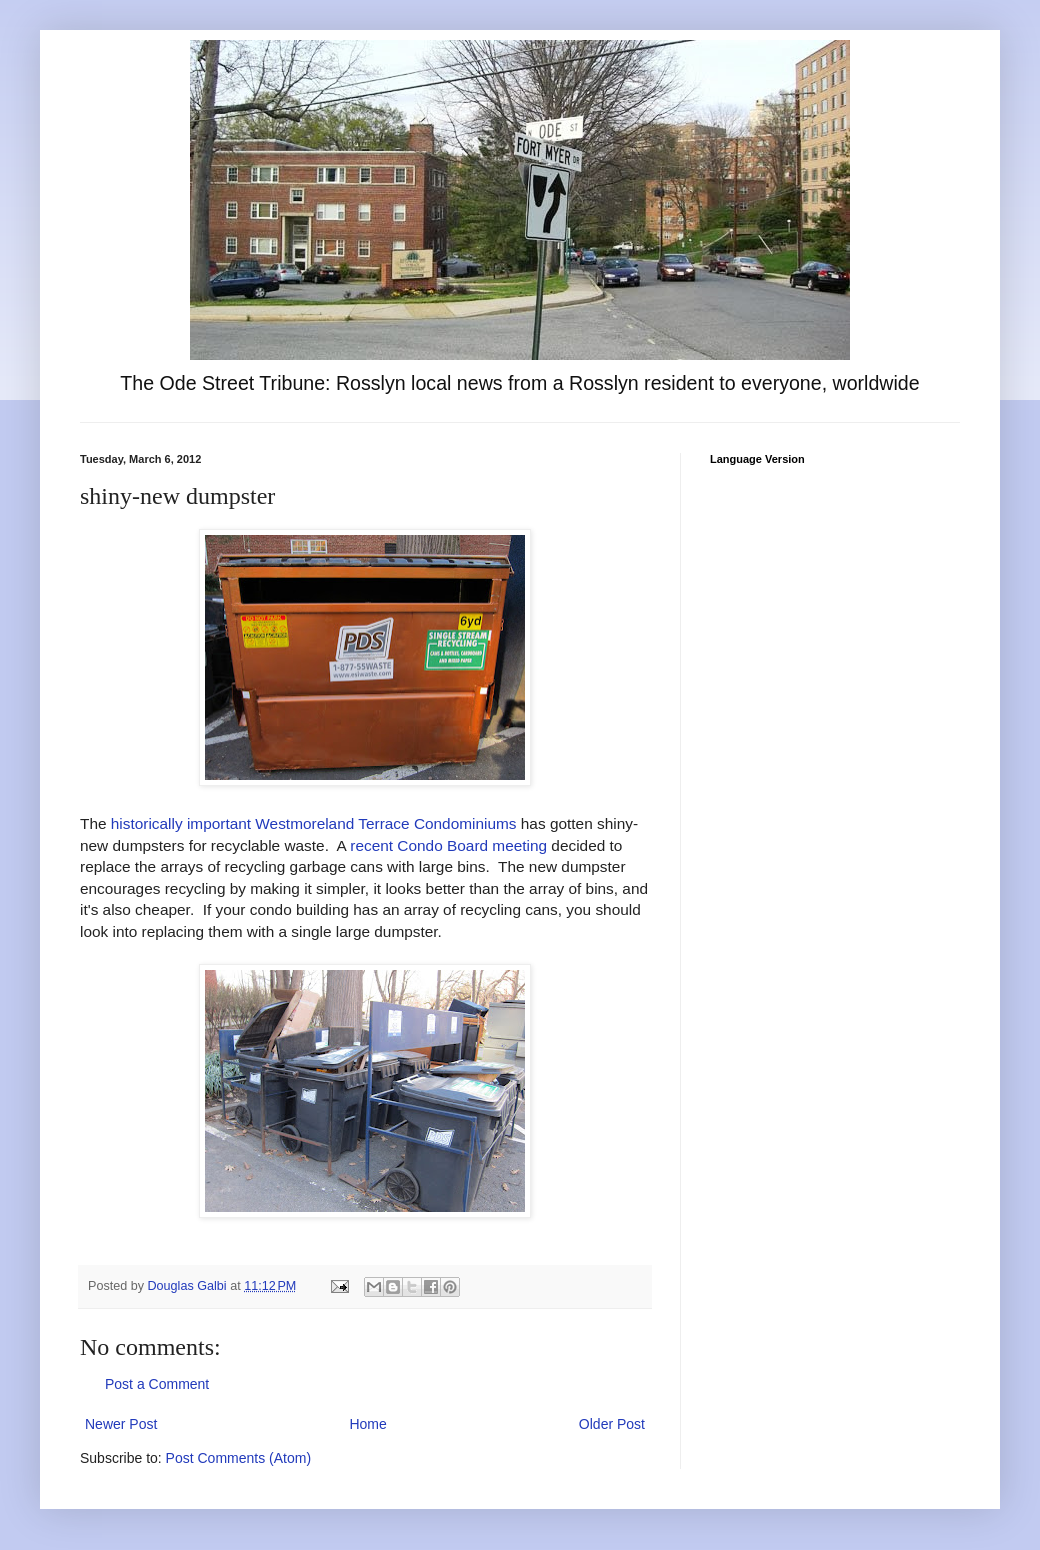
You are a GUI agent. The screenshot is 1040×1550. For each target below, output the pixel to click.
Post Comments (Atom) (238, 1458)
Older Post (612, 1424)
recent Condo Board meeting (448, 845)
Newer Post (121, 1424)
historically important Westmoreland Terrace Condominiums (314, 823)
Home (367, 1424)
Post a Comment (157, 1384)
